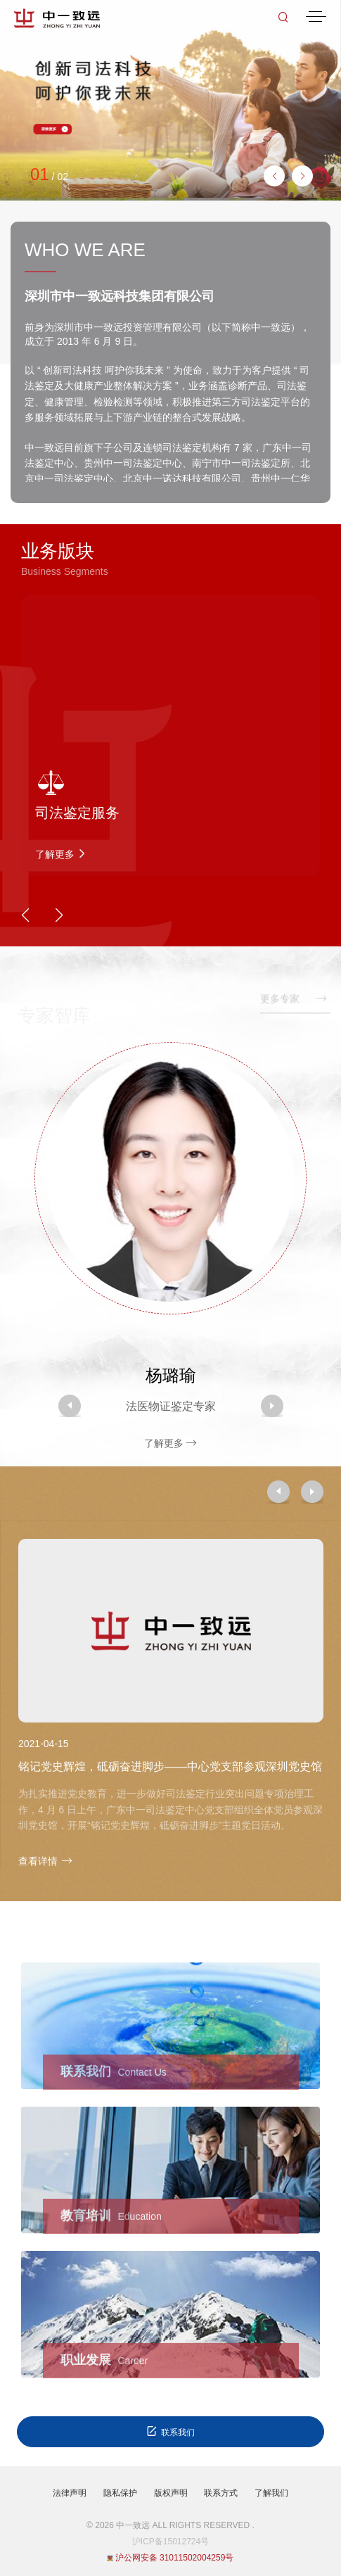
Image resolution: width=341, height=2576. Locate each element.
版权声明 (171, 2493)
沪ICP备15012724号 (170, 2541)
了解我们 (271, 2493)
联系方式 (221, 2493)
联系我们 (170, 2431)
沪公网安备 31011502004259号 (171, 2558)
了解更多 (171, 1443)
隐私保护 (120, 2493)
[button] (302, 175)
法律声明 (69, 2493)
